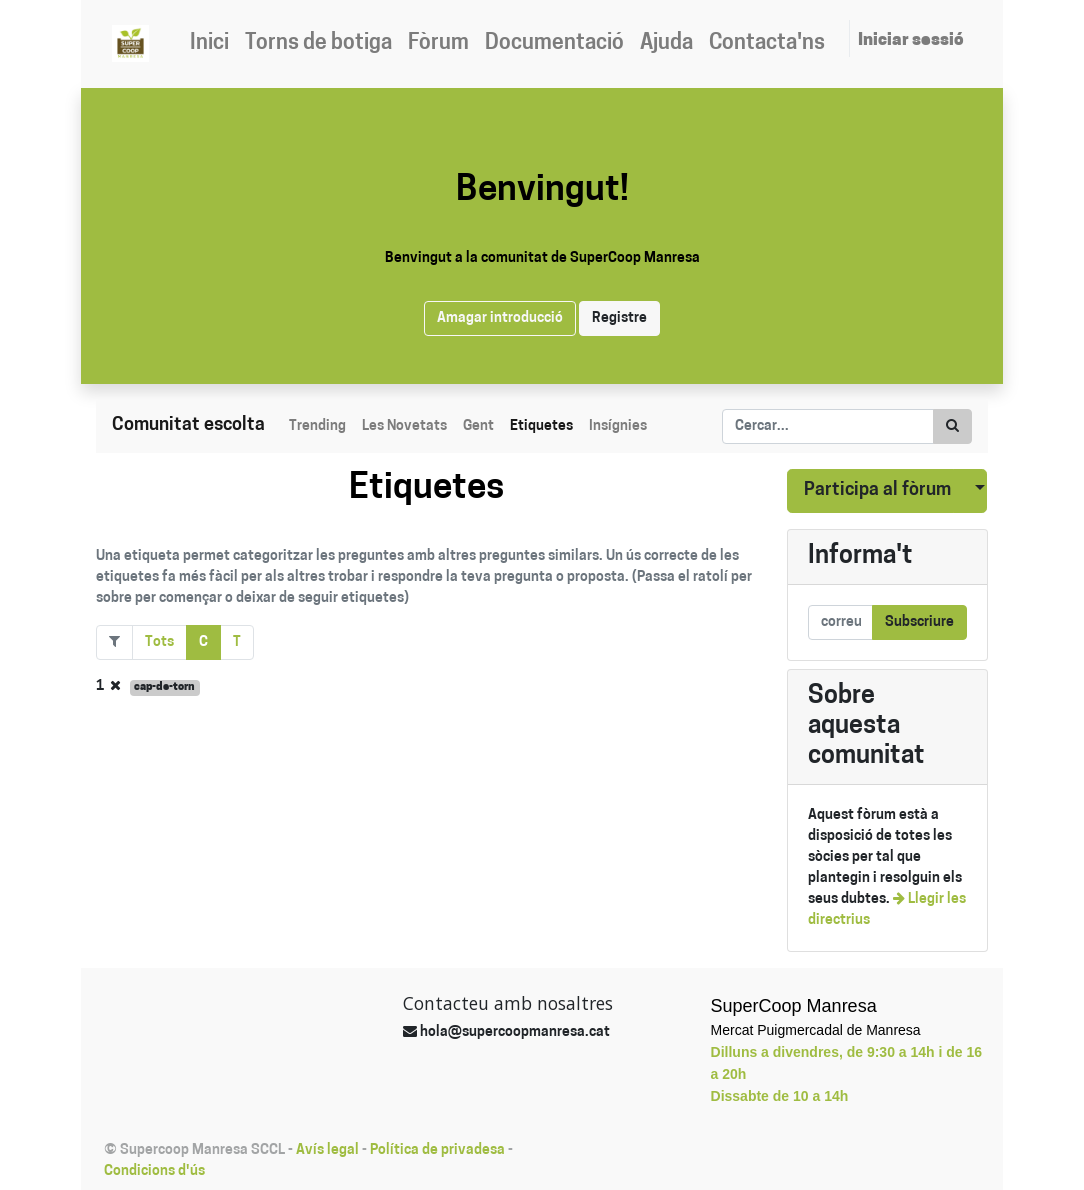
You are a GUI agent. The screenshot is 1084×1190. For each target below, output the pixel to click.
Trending (317, 426)
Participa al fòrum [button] (877, 490)
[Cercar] (952, 426)
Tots (159, 642)
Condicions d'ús (154, 1171)
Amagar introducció (500, 318)
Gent (478, 426)
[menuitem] (209, 44)
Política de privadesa (437, 1150)
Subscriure (919, 622)
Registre (619, 318)
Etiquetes (541, 426)
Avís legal (327, 1150)
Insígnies (618, 426)
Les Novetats (404, 426)
